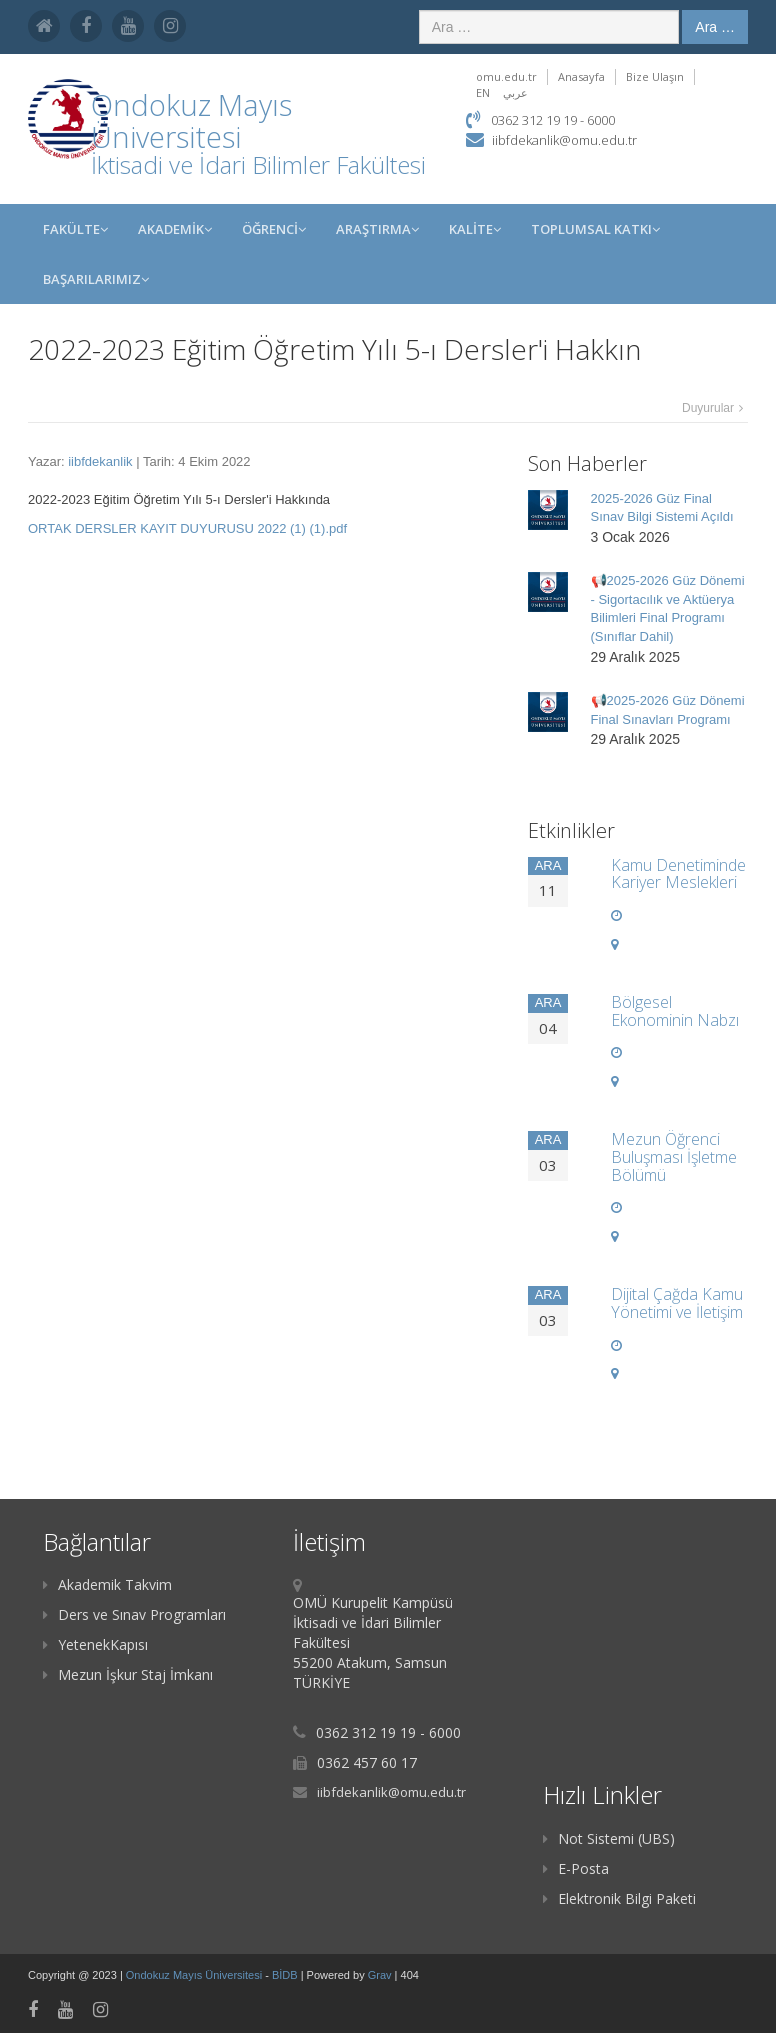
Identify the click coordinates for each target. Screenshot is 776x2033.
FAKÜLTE (75, 229)
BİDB (286, 1975)
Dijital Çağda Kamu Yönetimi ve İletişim (677, 1303)
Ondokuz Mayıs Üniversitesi (195, 1975)
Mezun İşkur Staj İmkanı (128, 1674)
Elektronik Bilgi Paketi (619, 1898)
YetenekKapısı (95, 1644)
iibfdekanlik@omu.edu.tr (564, 140)
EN (483, 92)
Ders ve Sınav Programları (134, 1614)
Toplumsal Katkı (595, 229)
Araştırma (377, 229)
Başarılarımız (96, 279)
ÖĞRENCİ (274, 229)
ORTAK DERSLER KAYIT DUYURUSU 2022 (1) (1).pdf (187, 528)
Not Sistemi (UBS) (609, 1838)
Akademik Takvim (107, 1584)
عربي (515, 92)
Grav (380, 1975)
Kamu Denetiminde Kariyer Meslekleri (678, 874)
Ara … (715, 27)
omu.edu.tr (506, 76)
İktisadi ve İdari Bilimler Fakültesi (258, 164)
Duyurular (708, 408)
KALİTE (475, 229)
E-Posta (576, 1868)
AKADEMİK (175, 229)
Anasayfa (581, 76)
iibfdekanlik (100, 461)
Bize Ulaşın (655, 76)
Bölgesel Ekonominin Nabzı (675, 1011)
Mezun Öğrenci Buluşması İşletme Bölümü (674, 1156)
